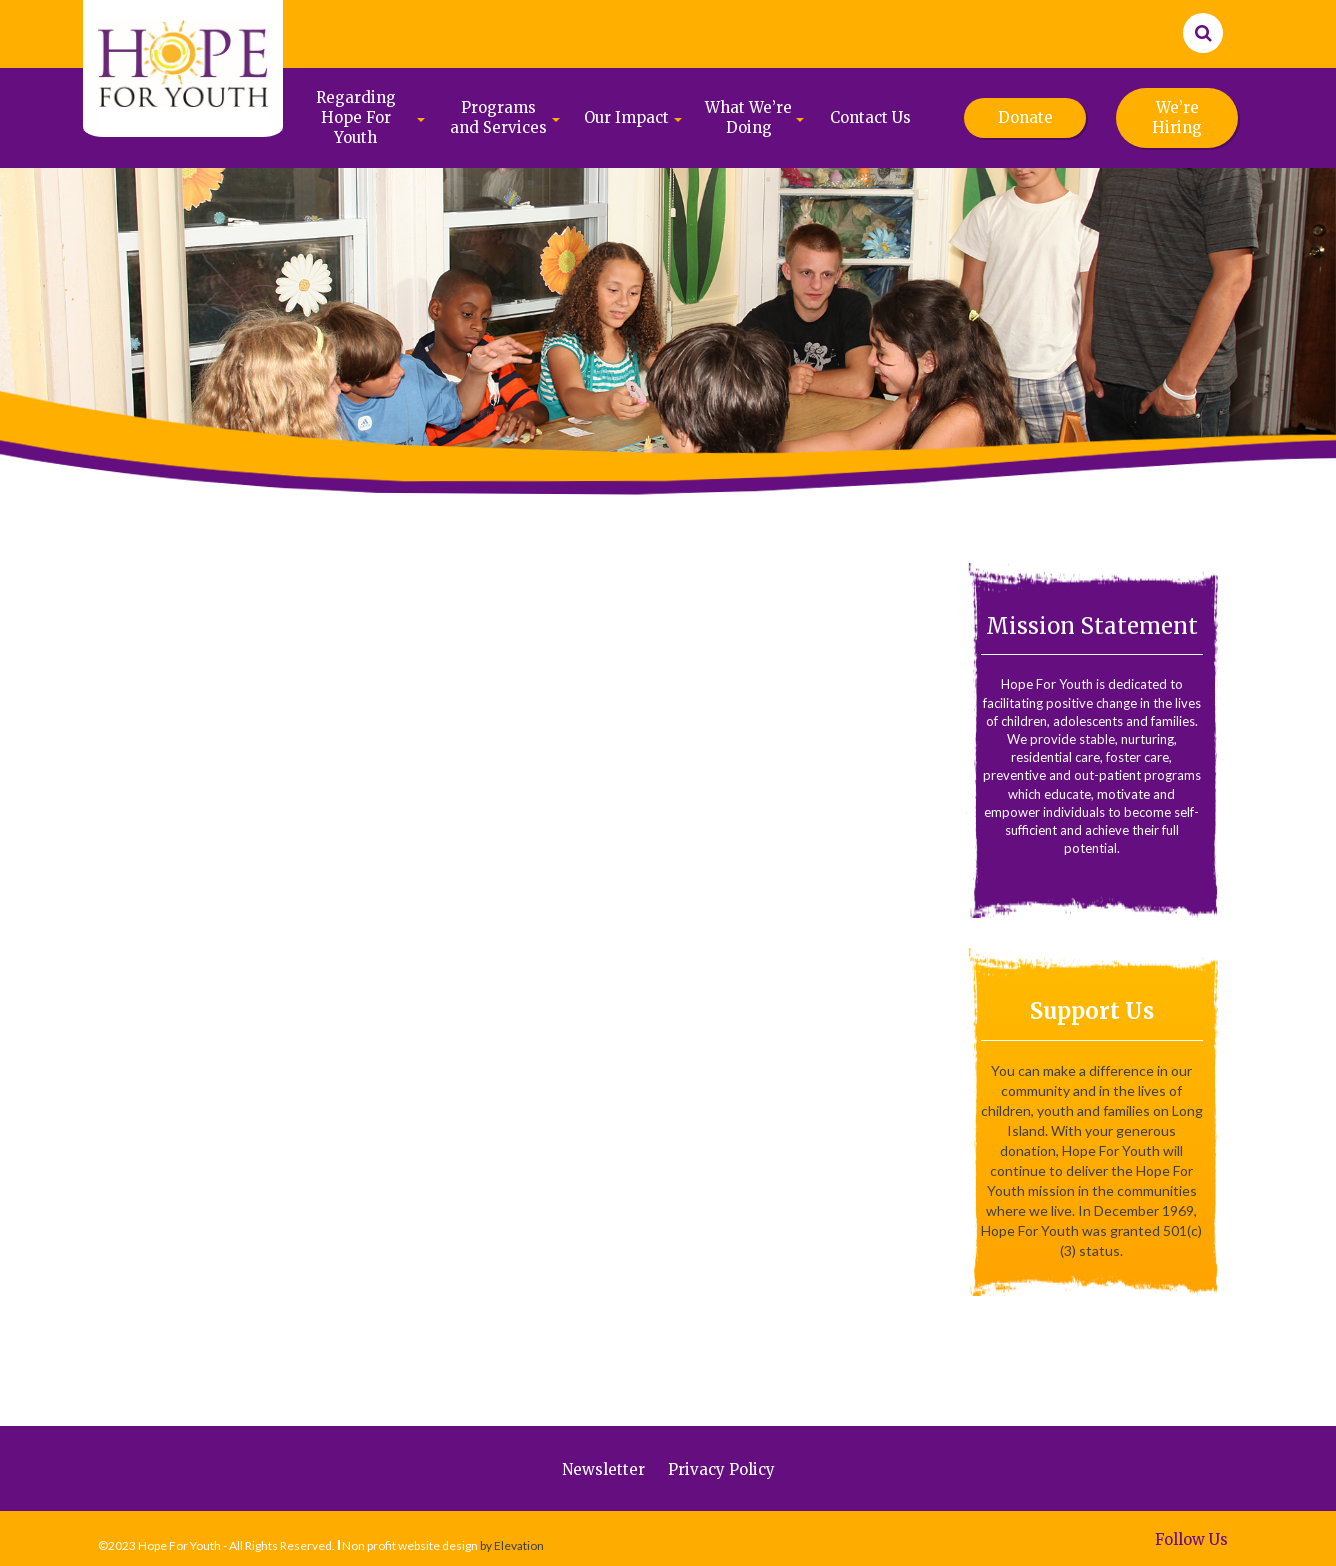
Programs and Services (498, 117)
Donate (1025, 117)
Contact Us (870, 117)
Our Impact (626, 117)
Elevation (519, 1545)
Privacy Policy (721, 1469)
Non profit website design (410, 1545)
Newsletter (603, 1469)
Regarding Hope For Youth (356, 117)
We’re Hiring (1177, 117)
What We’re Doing (748, 117)
